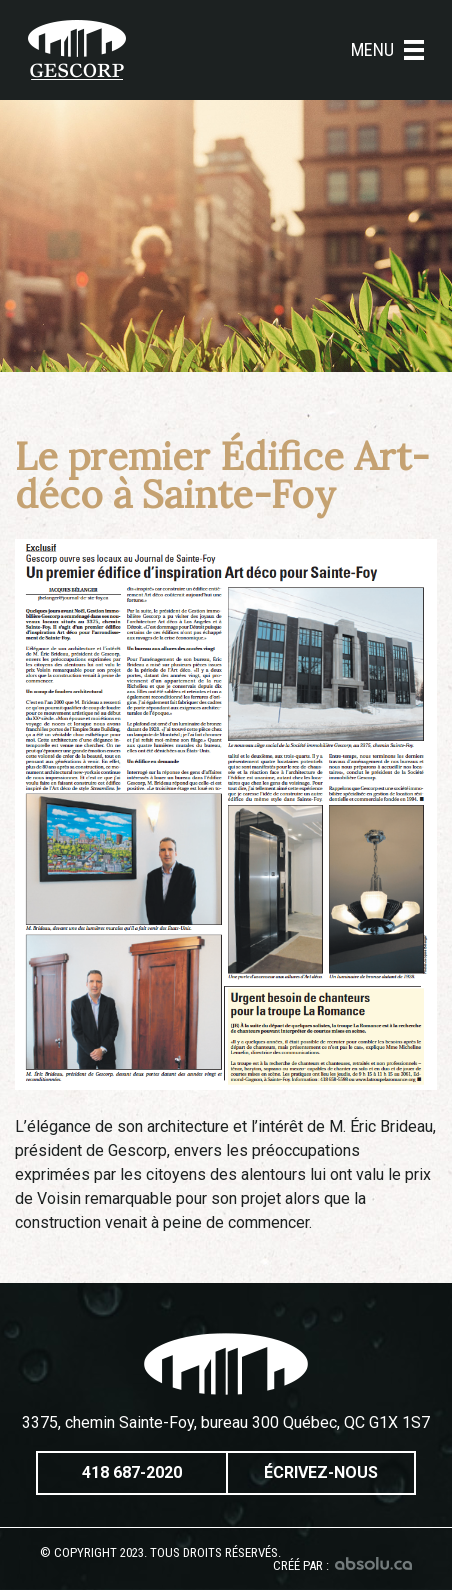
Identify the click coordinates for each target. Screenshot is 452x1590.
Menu (387, 50)
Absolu (373, 1563)
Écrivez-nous (321, 1472)
